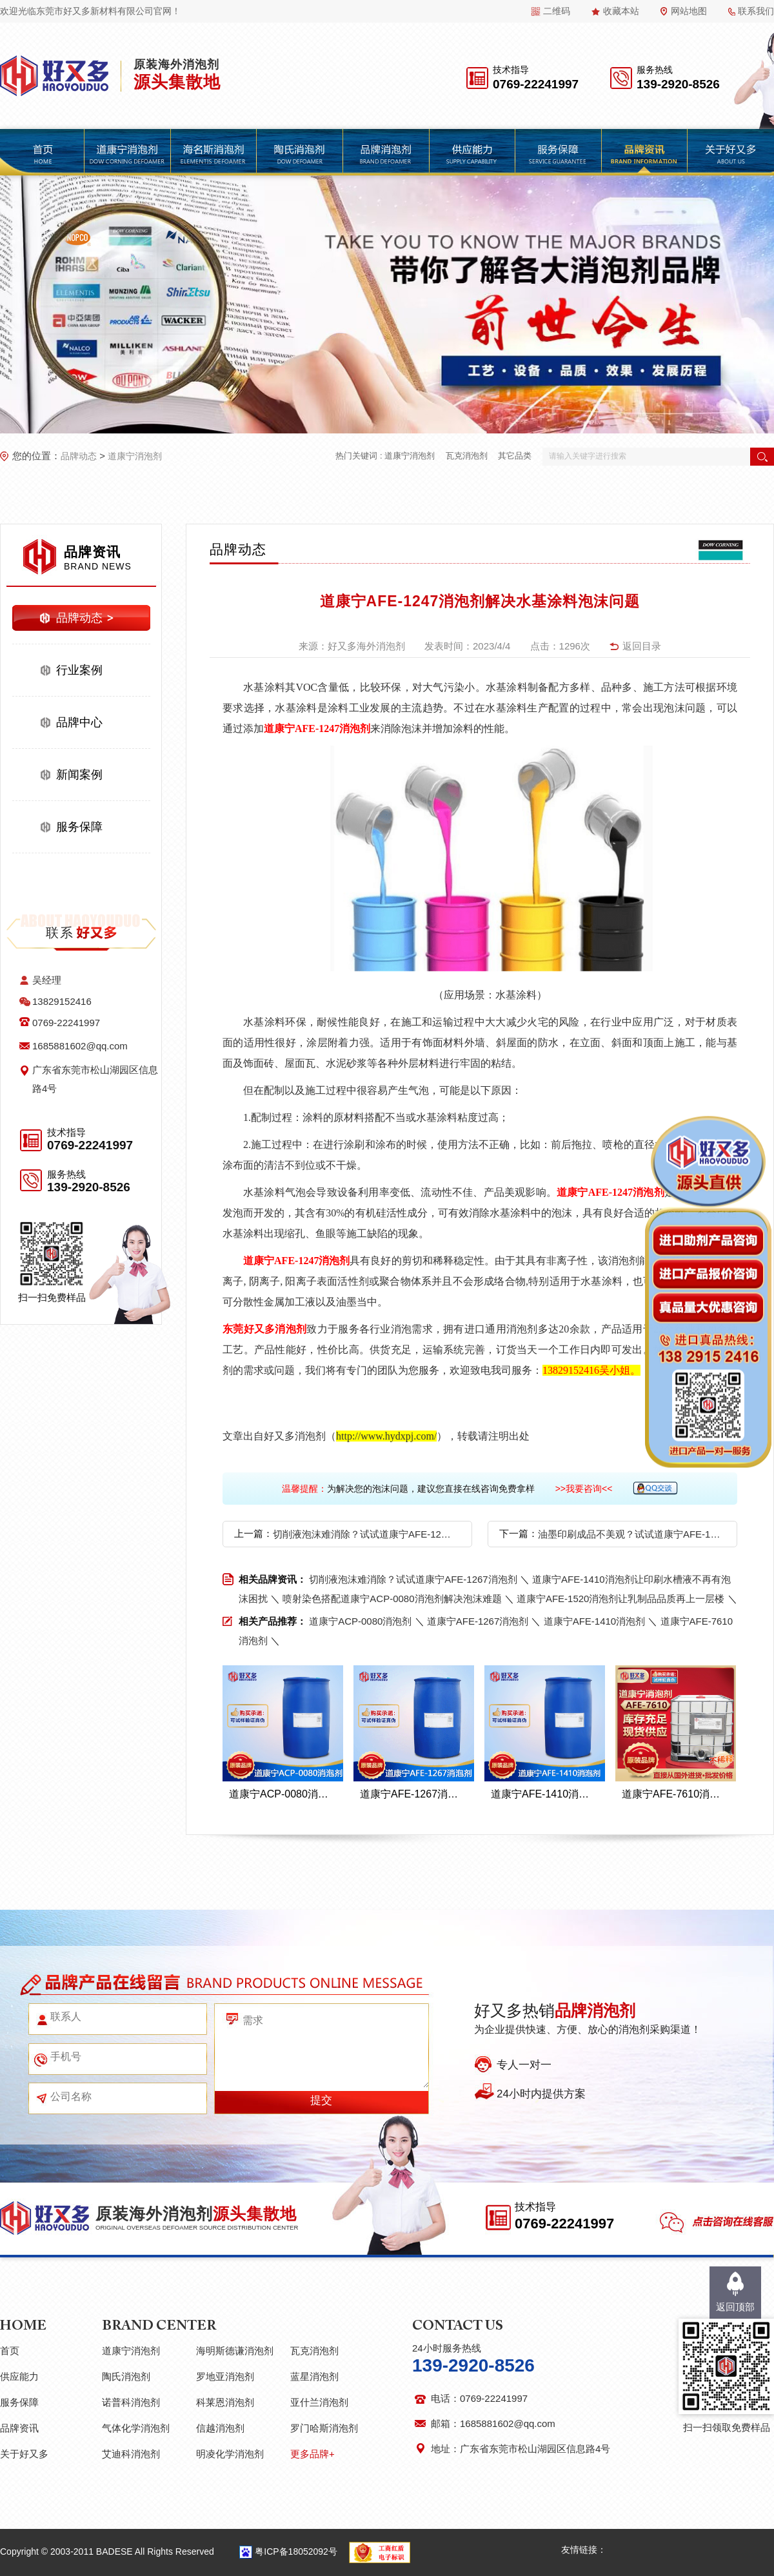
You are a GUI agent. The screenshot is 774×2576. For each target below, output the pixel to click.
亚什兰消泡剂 (319, 2402)
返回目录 (641, 645)
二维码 (556, 11)
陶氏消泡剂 (126, 2376)
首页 (9, 2350)
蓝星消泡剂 (314, 2376)
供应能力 (19, 2376)
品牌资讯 (19, 2427)
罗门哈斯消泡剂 (324, 2427)
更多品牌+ (312, 2453)
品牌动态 (79, 456)
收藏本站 (621, 11)
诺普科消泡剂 (131, 2402)
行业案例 (79, 670)
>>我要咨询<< (584, 1488)
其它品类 (514, 456)
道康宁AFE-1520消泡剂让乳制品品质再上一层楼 (621, 1598)
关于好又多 (24, 2453)
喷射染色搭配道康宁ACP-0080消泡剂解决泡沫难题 (392, 1598)
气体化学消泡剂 (136, 2427)
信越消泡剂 (220, 2427)
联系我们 (756, 11)
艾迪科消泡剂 (131, 2453)
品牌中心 (79, 722)
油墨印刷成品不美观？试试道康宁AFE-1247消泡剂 (629, 1534)
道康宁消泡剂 (135, 456)
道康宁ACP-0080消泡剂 (360, 1621)
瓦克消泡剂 (467, 456)
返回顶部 (735, 2306)
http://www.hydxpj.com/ (386, 1436)
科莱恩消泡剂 (225, 2402)
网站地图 (689, 11)
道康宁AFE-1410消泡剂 (595, 1621)
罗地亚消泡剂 (225, 2376)
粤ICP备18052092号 (296, 2551)
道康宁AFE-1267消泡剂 (478, 1621)
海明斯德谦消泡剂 (234, 2350)
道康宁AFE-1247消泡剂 (317, 728)
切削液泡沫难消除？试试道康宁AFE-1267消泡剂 (364, 1534)
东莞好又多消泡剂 (264, 1328)
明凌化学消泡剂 (230, 2453)
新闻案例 (79, 774)
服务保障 (79, 826)
